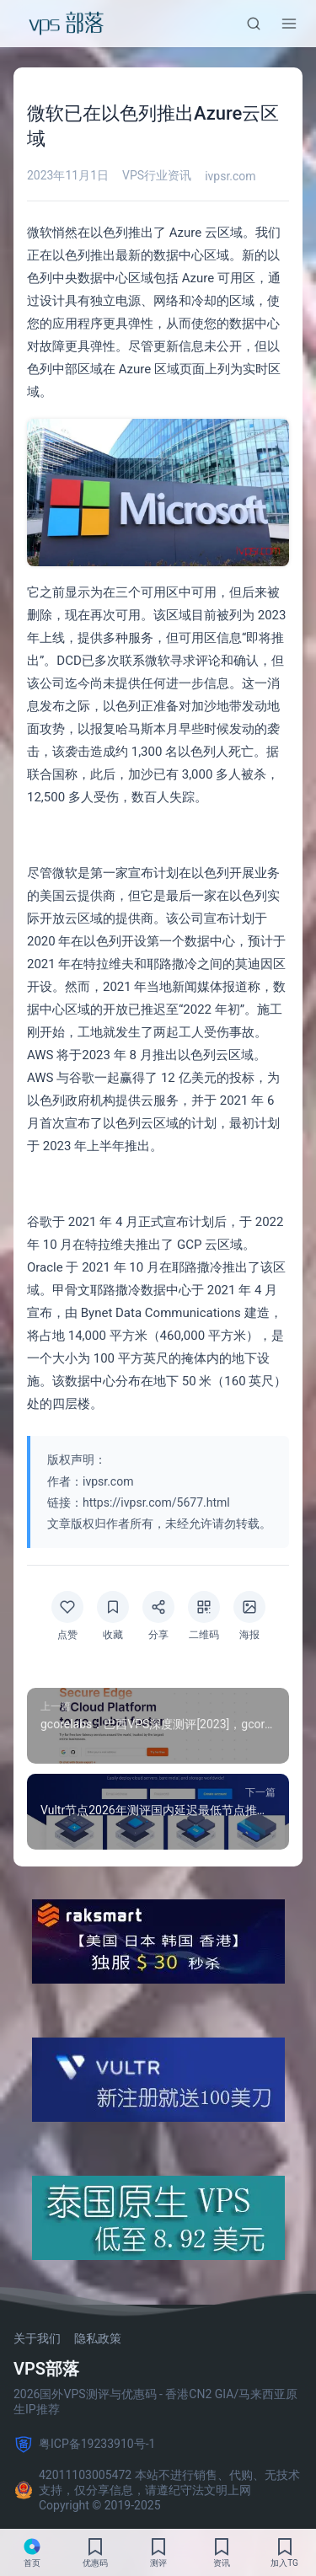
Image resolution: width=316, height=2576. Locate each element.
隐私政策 (97, 2338)
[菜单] (289, 23)
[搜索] (253, 23)
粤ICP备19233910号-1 (84, 2444)
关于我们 (37, 2338)
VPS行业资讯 (156, 175)
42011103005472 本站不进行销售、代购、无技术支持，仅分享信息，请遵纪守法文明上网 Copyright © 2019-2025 (156, 2490)
